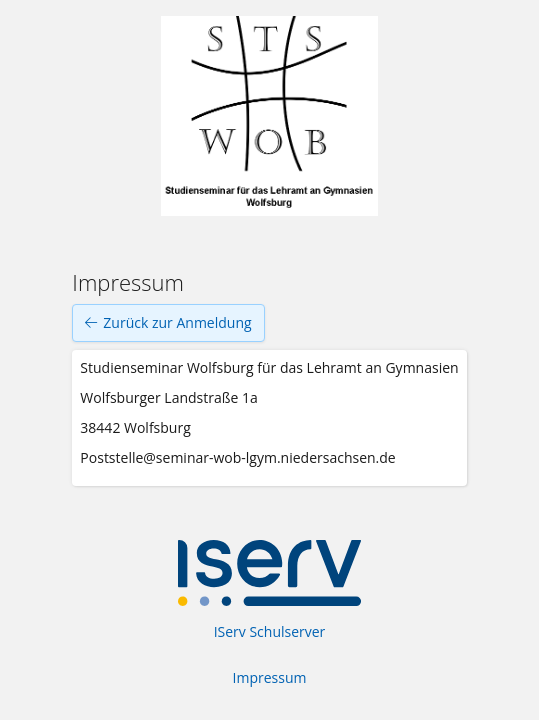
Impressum (270, 677)
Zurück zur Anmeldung (168, 323)
